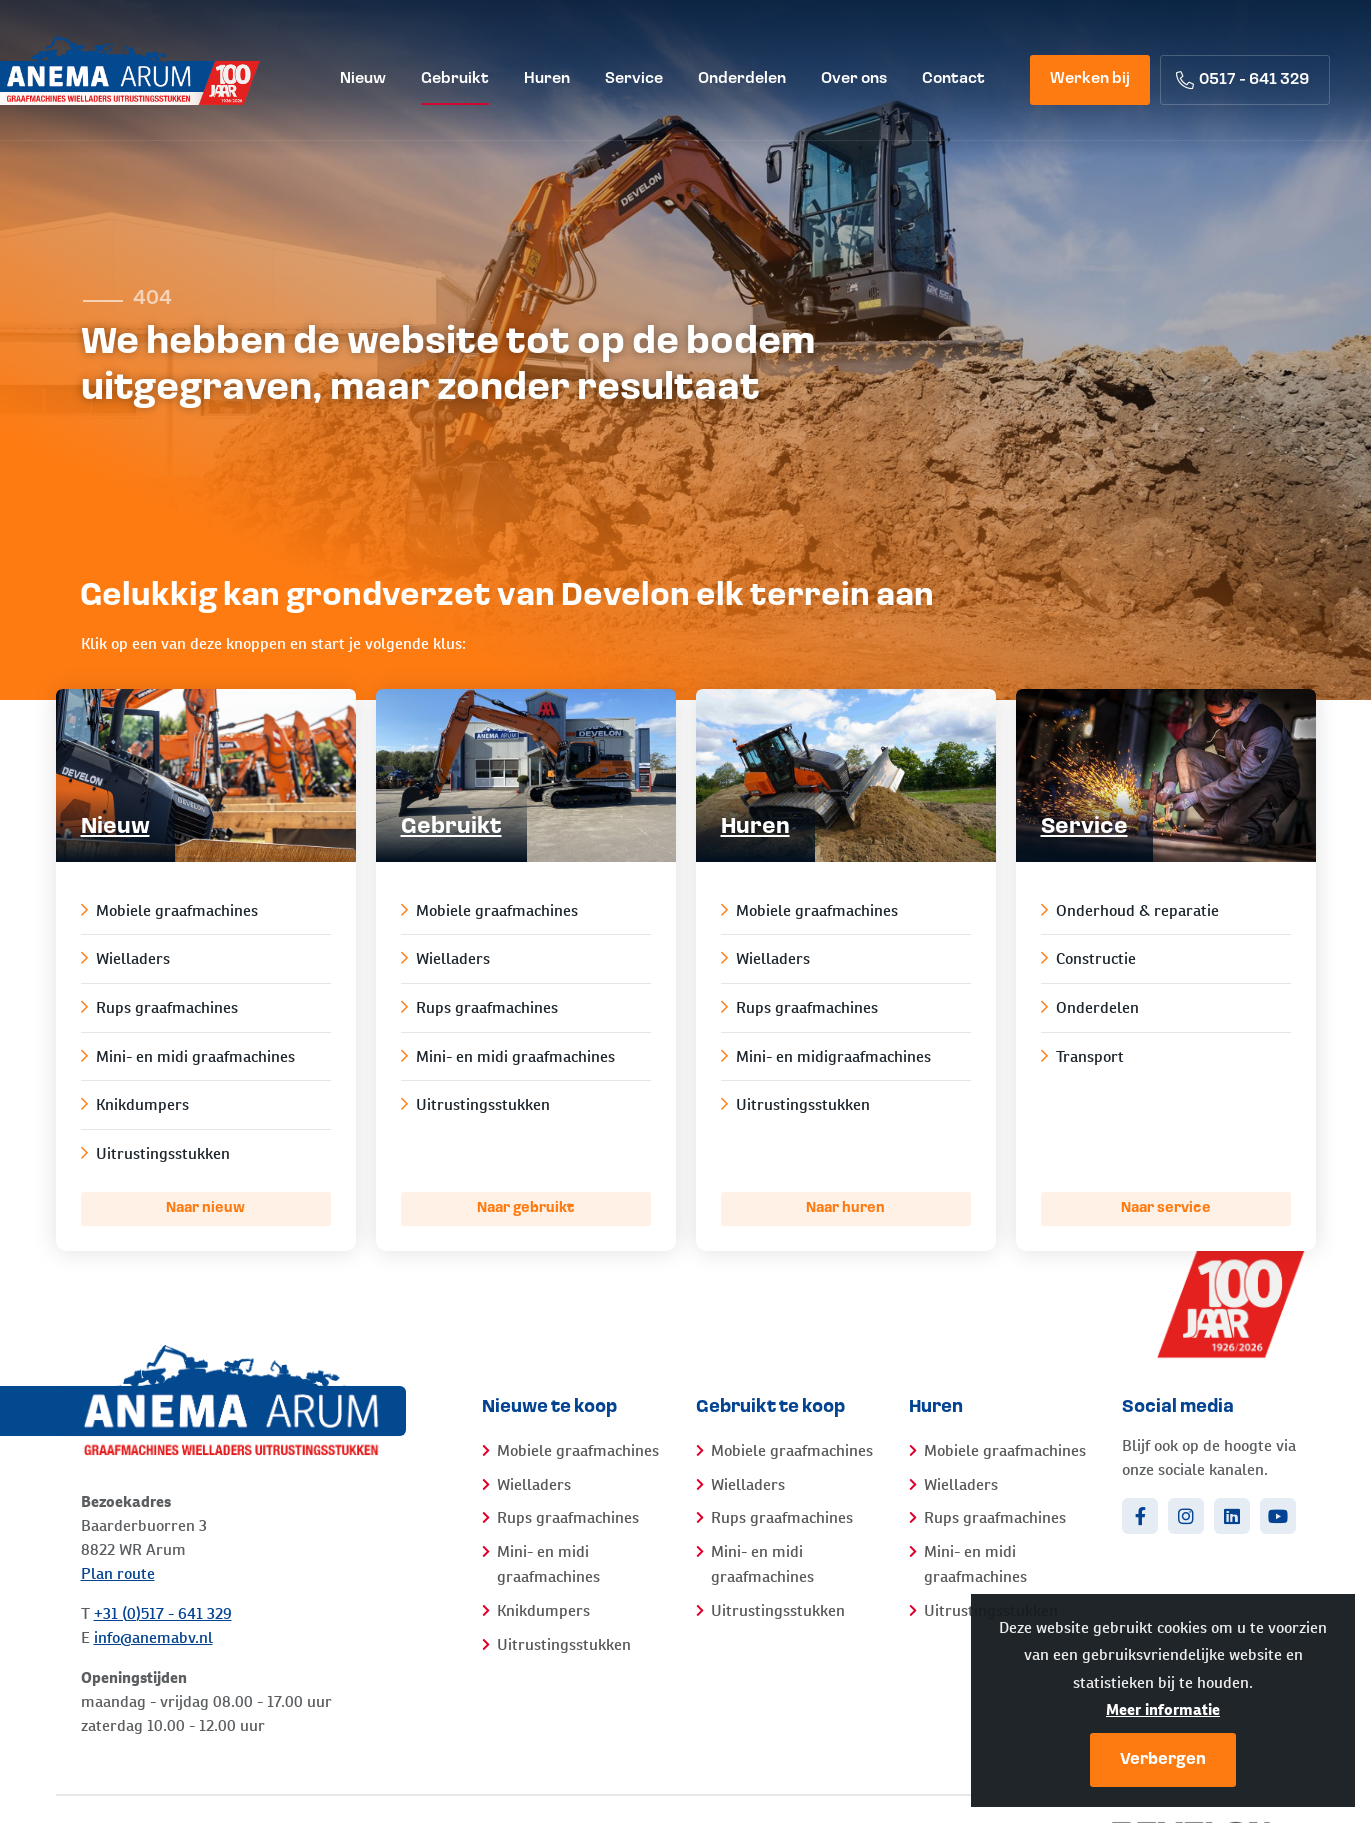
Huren (755, 827)
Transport (1082, 1056)
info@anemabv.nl (153, 1637)
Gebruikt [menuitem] (455, 79)
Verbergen (1163, 1760)
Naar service (1166, 1208)
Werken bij (1090, 79)
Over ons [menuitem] (854, 79)
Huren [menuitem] (547, 79)
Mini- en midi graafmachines (188, 1056)
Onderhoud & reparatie (1130, 910)
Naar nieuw (205, 1208)
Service (1084, 827)
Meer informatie (1163, 1709)
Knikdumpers (135, 1104)
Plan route (118, 1573)
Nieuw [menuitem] (363, 79)
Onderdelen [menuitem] (742, 79)
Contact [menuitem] (953, 79)
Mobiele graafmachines (169, 910)
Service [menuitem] (634, 79)
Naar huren (845, 1208)
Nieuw (115, 827)
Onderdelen (1090, 1007)
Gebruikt (451, 827)
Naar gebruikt (525, 1208)
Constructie (1088, 958)
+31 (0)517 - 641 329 (163, 1613)
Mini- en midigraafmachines (826, 1056)
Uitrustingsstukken (155, 1153)
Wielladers (125, 958)
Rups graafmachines (159, 1007)
